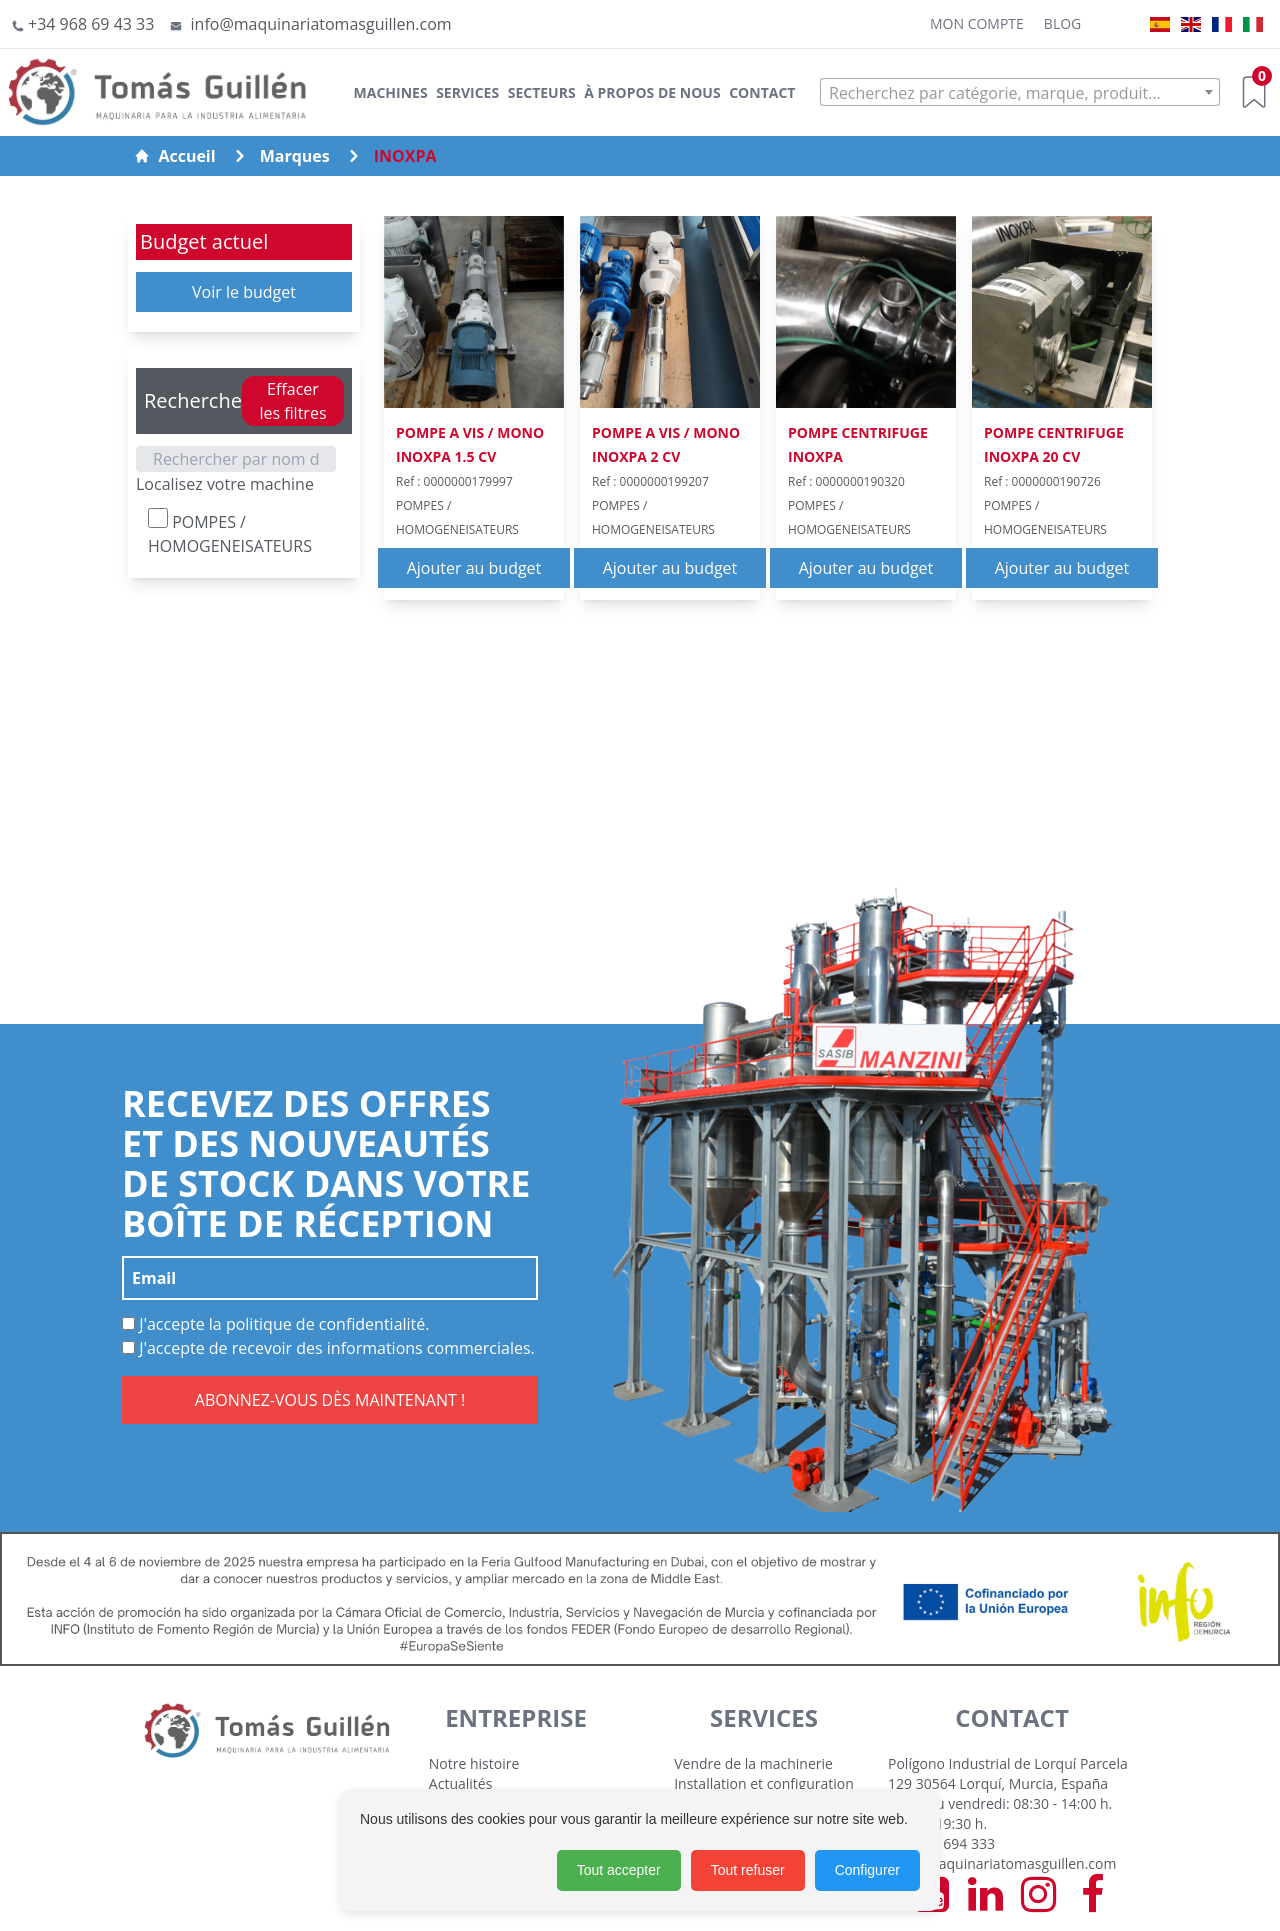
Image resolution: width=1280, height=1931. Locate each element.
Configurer (867, 1870)
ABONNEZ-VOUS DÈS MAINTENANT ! (330, 1400)
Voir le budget (244, 292)
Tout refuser (748, 1870)
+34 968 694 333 (941, 1843)
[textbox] (1020, 93)
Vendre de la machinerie (753, 1763)
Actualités (461, 1783)
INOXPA (405, 156)
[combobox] (1020, 92)
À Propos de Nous (652, 92)
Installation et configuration (764, 1783)
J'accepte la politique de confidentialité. (276, 1324)
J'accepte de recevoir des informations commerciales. (328, 1348)
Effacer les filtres (292, 401)
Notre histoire (474, 1763)
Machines (391, 92)
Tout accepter (619, 1870)
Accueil (174, 156)
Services (467, 92)
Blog (1062, 23)
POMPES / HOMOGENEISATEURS (230, 532)
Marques (295, 156)
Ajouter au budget (474, 568)
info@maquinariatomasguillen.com (1002, 1863)
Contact (762, 92)
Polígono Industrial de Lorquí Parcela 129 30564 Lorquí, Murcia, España (1008, 1773)
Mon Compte (977, 23)
